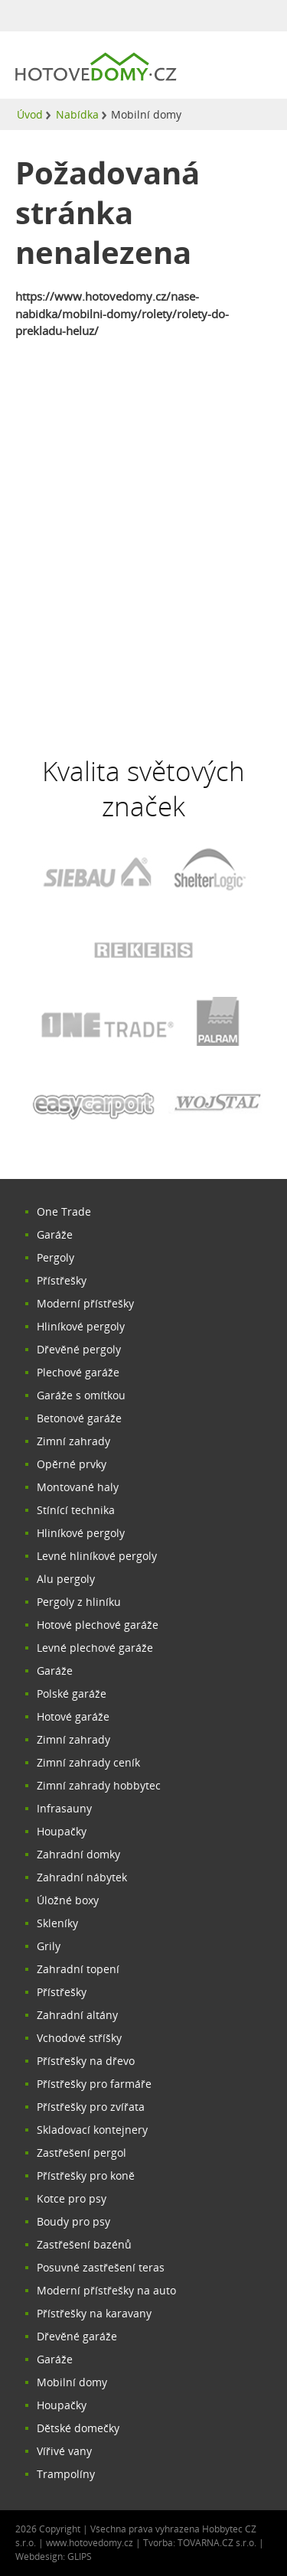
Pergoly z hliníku (79, 1601)
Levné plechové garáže (95, 1647)
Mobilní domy (72, 2382)
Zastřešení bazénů (84, 2244)
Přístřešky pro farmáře (94, 2083)
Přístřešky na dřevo (86, 2060)
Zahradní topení (78, 1969)
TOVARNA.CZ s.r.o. (218, 2542)
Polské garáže (71, 1693)
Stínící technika (76, 1510)
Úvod (30, 114)
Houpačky (61, 1831)
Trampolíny (66, 2474)
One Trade (64, 1211)
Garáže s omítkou (81, 1395)
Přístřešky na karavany (94, 2313)
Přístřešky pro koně (86, 2175)
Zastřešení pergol (81, 2152)
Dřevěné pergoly (79, 1349)
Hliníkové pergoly (81, 1326)
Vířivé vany (64, 2451)
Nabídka (77, 114)
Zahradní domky (78, 1854)
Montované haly (78, 1487)
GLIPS (79, 2556)
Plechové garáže (78, 1372)
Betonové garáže (79, 1418)
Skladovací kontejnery (92, 2129)
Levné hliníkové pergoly (97, 1556)
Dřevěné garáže (77, 2336)
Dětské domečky (78, 2428)
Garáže (55, 1234)
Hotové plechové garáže (97, 1624)
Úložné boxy (68, 1900)
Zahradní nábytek (82, 1877)
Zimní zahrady (73, 1441)
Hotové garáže (73, 1716)
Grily (48, 1946)
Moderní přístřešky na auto (106, 2290)
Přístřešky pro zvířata (91, 2106)
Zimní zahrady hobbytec (99, 1785)
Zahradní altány (77, 2015)
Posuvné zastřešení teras (101, 2267)
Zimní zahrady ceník (88, 1762)
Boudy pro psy (73, 2221)
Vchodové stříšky (79, 2038)
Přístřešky (61, 1280)
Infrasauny (64, 1808)
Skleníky (57, 1923)
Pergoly (55, 1257)
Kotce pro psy (71, 2198)
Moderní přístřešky (85, 1303)
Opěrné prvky (71, 1464)
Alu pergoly (66, 1578)
